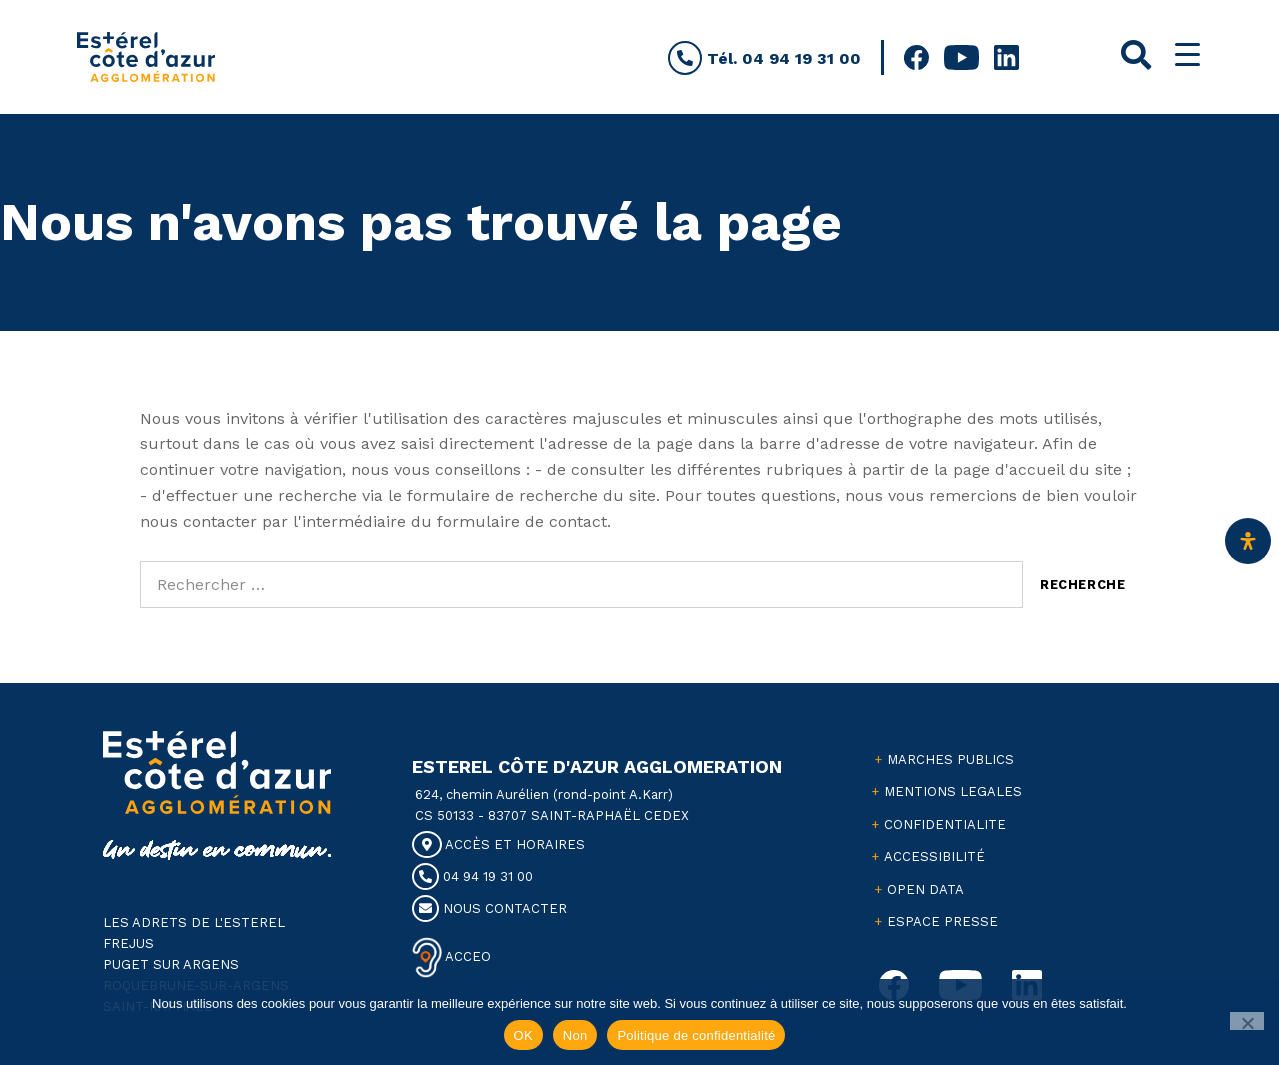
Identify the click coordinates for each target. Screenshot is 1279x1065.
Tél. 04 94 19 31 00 (764, 58)
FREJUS (128, 943)
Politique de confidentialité (696, 1035)
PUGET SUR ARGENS (171, 964)
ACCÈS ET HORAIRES (498, 844)
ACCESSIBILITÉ (934, 856)
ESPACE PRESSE (942, 921)
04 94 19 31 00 (472, 876)
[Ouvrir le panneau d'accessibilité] (1248, 541)
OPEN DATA (925, 889)
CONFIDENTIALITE (945, 824)
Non (575, 1035)
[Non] (1247, 1021)
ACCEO (466, 955)
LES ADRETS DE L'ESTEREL (194, 922)
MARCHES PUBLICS (950, 759)
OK (523, 1035)
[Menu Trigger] (1187, 54)
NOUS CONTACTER (489, 908)
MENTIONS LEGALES (953, 791)
